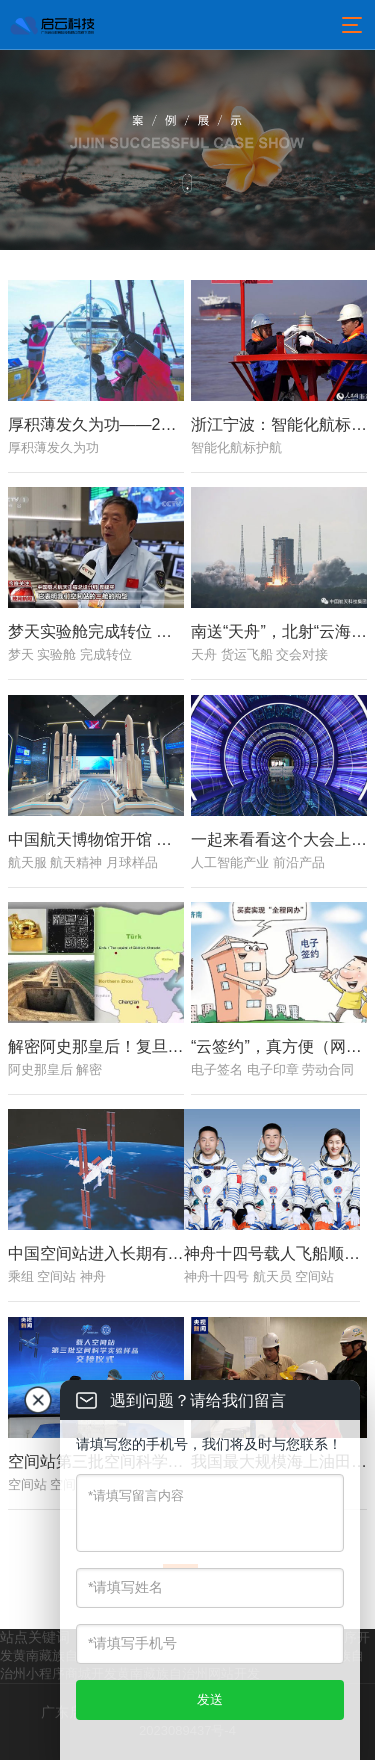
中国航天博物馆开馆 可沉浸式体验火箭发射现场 (178, 839)
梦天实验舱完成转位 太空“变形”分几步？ (151, 631)
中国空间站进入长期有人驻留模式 (128, 1254)
